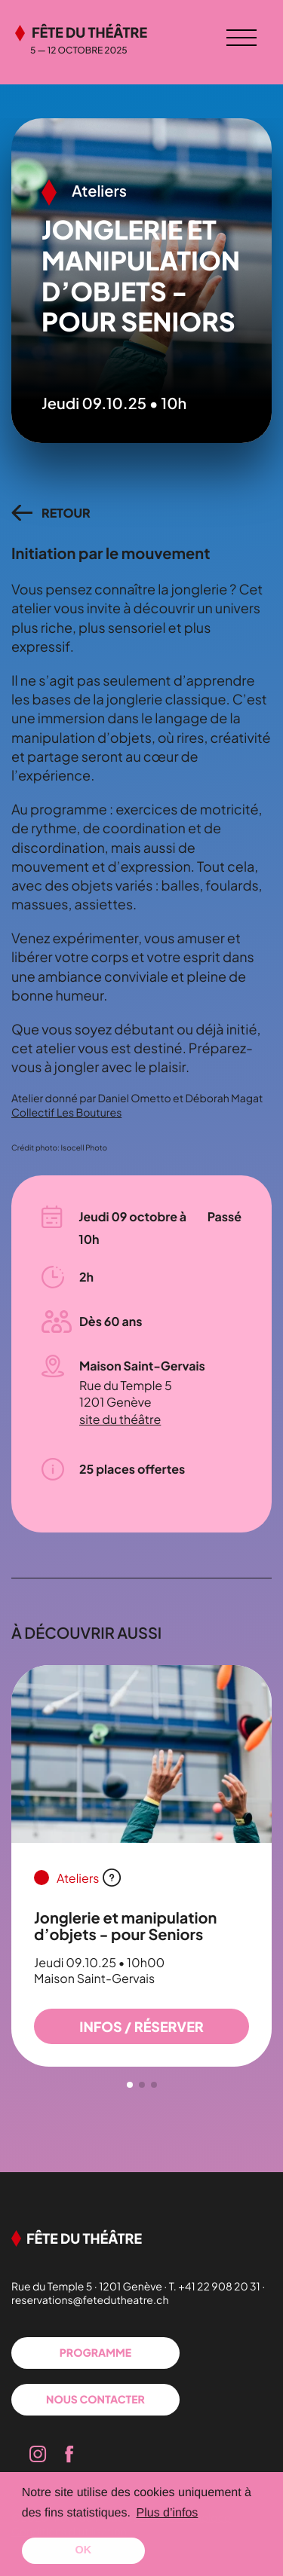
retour (66, 513)
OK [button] (83, 2550)
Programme (95, 2353)
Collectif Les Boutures (66, 1113)
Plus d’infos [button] (167, 2513)
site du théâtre (120, 1419)
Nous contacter (95, 2399)
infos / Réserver (141, 2026)
